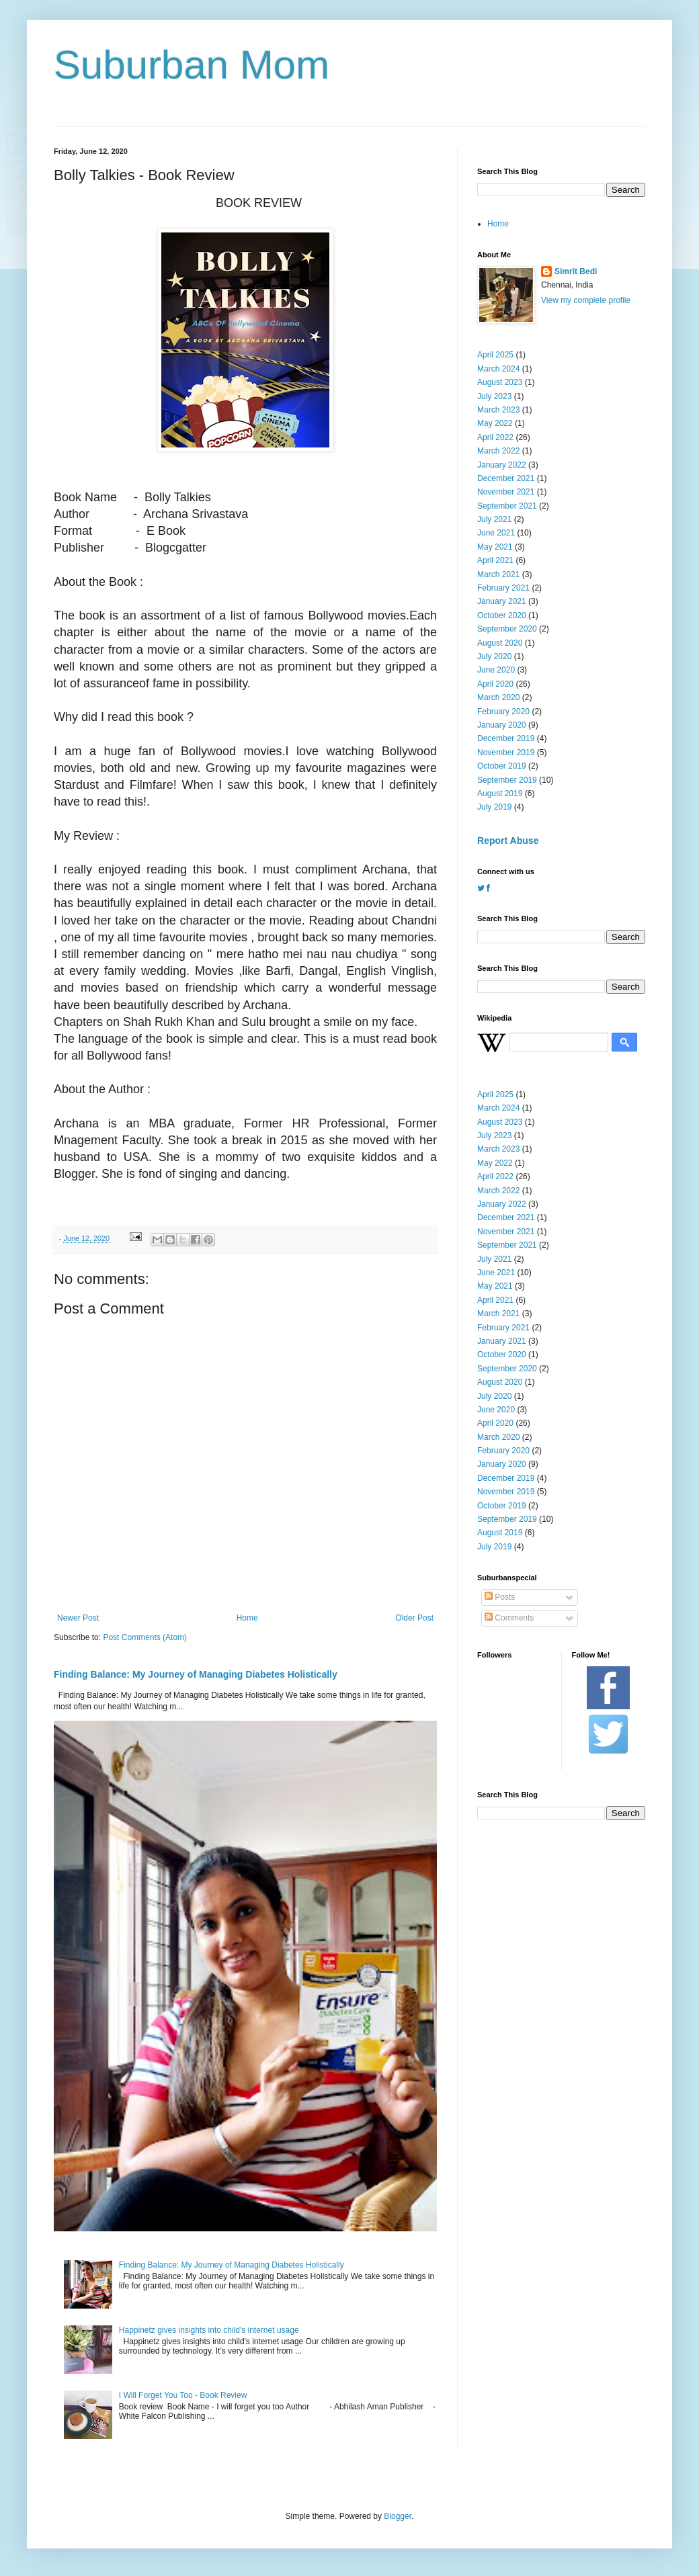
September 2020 (507, 629)
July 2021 (494, 519)
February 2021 (503, 588)
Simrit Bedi (575, 271)
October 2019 (501, 766)
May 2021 (495, 547)
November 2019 (505, 752)
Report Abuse (507, 840)
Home (247, 1618)
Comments (509, 1618)
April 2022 (495, 437)
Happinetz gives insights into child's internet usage (209, 2330)
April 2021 (495, 560)
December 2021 (505, 478)
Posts (500, 1597)
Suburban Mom (191, 64)
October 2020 (501, 615)
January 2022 (501, 465)
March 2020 (498, 697)
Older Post (414, 1618)
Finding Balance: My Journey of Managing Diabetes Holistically (195, 1674)
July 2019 (494, 807)
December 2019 (505, 738)
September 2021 (507, 506)
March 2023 (498, 410)
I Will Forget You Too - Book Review (183, 2395)
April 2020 (495, 684)
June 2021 (496, 533)
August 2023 (499, 382)
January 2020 (501, 725)
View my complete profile (585, 300)
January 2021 (501, 601)
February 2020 (503, 711)
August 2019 (499, 793)
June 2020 (496, 670)
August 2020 (499, 643)
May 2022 (495, 423)
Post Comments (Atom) (145, 1637)
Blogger (397, 2516)
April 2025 (495, 354)
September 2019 (507, 780)
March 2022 (498, 451)
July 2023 (494, 396)
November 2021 (505, 492)
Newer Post (78, 1618)
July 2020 (494, 656)
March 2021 (498, 574)
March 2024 (498, 369)
